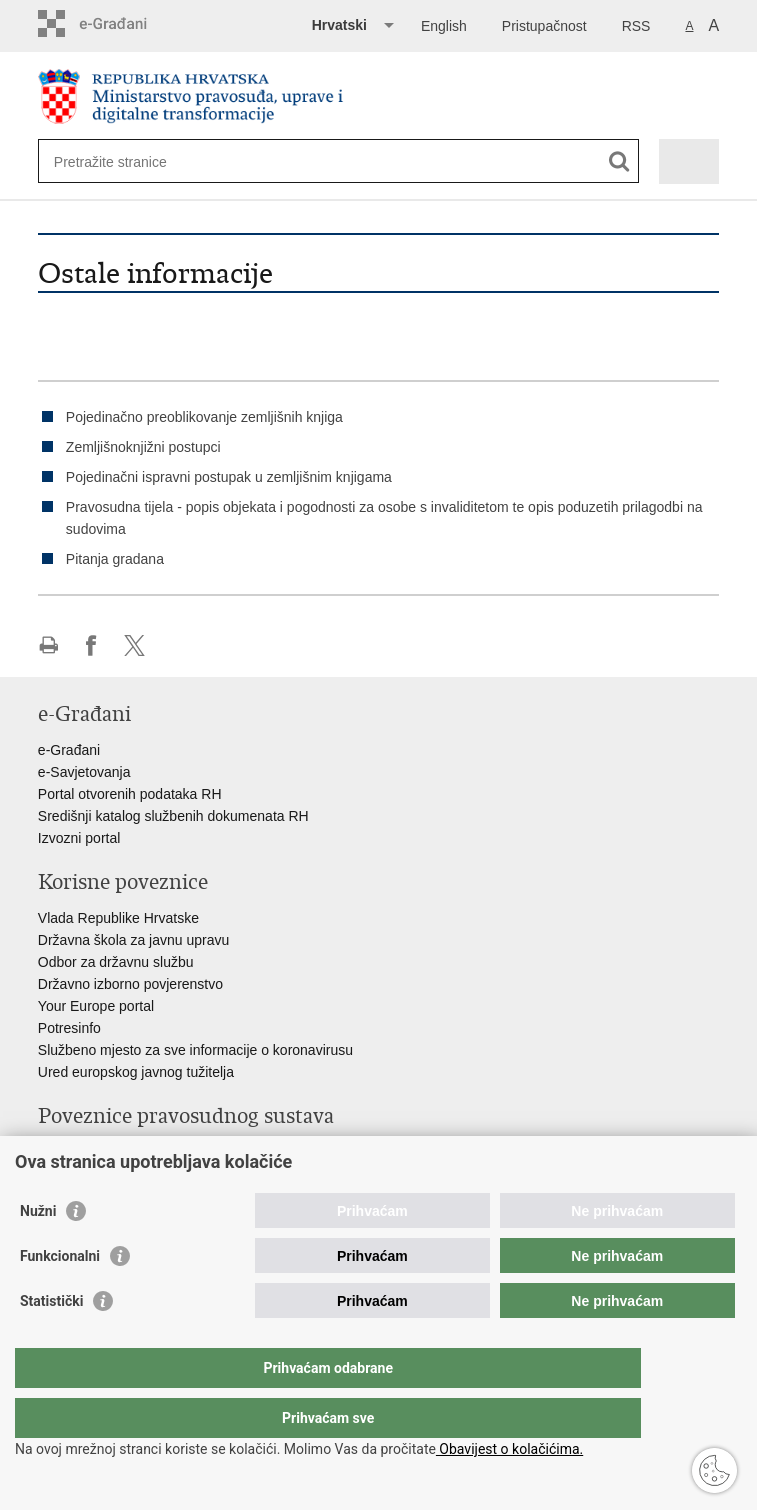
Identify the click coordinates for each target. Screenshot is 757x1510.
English (444, 26)
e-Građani (69, 750)
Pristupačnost (544, 26)
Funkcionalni (60, 1296)
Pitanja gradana (115, 559)
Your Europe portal (96, 1006)
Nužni (38, 1251)
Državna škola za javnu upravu (133, 940)
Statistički (51, 1341)
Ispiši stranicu (48, 645)
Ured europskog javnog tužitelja (136, 1072)
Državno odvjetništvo (103, 1174)
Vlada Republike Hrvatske (118, 918)
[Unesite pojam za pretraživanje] (126, 161)
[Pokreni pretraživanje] (619, 161)
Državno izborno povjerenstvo (130, 984)
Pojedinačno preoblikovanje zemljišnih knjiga (204, 417)
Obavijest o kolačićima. (509, 1449)
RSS (636, 26)
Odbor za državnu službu (116, 962)
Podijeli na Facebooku (91, 645)
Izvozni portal (79, 838)
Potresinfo (69, 1028)
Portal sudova (81, 1152)
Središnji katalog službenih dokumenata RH (173, 816)
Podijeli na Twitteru (134, 645)
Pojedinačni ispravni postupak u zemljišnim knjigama (229, 477)
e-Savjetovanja (84, 772)
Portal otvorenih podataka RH (130, 794)
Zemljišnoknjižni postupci (143, 447)
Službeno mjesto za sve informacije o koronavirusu (195, 1050)
